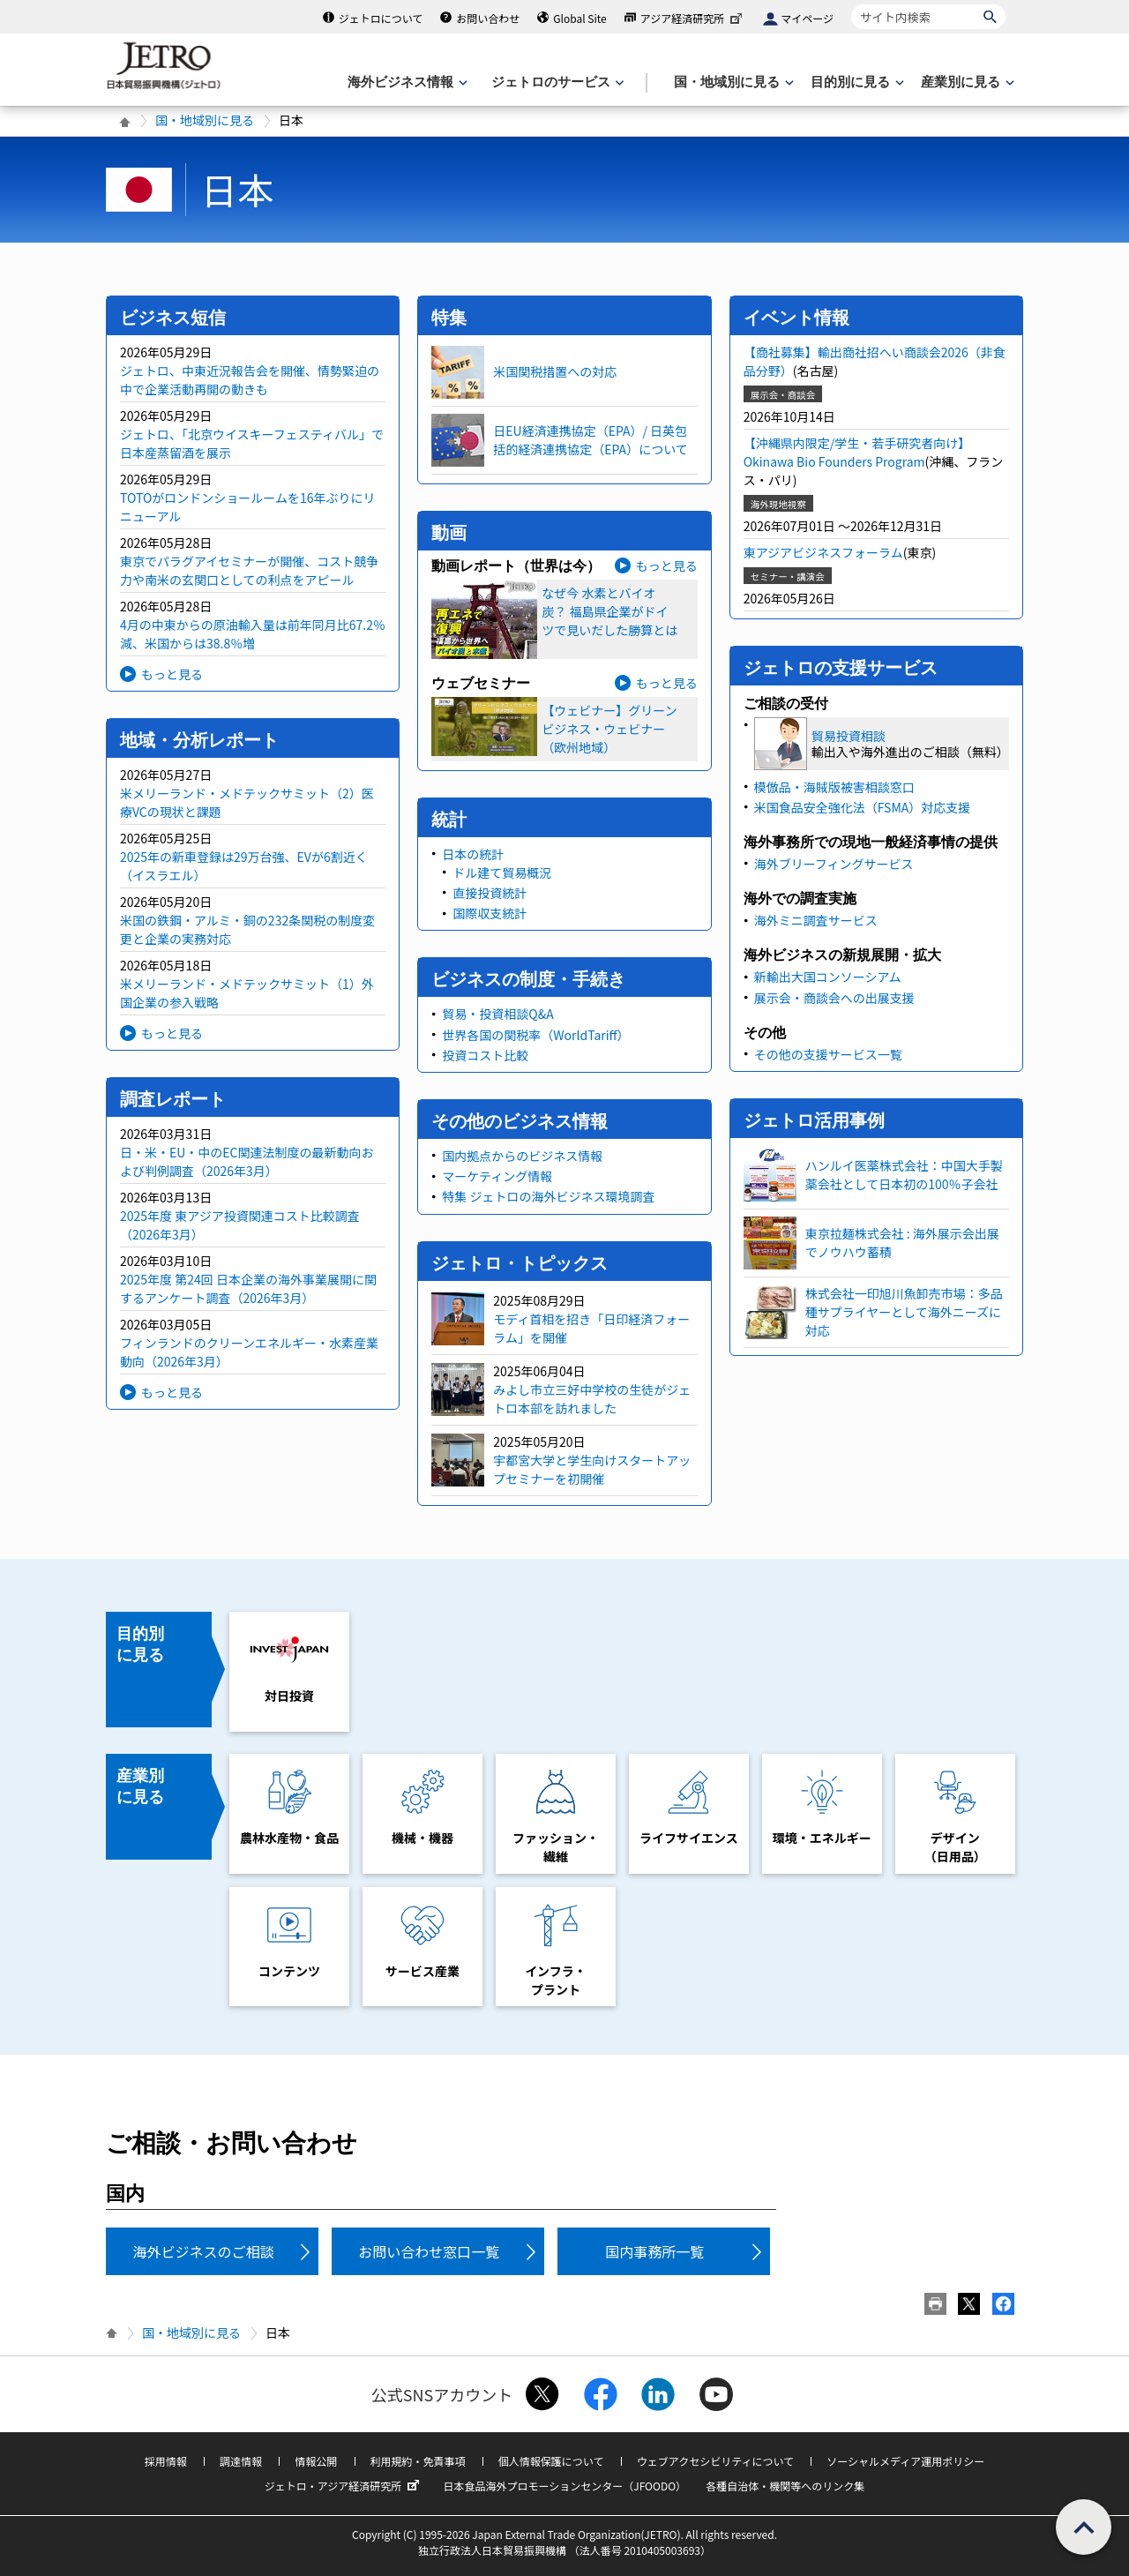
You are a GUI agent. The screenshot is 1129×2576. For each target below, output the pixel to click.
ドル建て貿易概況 (501, 872)
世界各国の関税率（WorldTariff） (535, 1035)
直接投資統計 (489, 893)
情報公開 (316, 2460)
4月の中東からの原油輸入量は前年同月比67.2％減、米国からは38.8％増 (252, 634)
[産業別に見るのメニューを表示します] (966, 82)
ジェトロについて (381, 18)
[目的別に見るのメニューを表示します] (856, 82)
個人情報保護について (551, 2460)
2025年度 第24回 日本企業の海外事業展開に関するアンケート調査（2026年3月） (248, 1288)
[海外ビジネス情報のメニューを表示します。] (406, 82)
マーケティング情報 (497, 1176)
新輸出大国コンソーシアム (827, 976)
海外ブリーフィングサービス (834, 863)
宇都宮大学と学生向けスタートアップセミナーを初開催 (592, 1469)
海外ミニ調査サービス (816, 920)
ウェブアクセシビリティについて (715, 2460)
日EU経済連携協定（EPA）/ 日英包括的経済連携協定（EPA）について (590, 440)
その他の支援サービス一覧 (828, 1054)
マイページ (807, 18)
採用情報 (166, 2460)
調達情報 (241, 2460)
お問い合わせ (488, 18)
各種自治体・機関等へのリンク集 (785, 2485)
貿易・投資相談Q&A (497, 1013)
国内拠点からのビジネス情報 (522, 1155)
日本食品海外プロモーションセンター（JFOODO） (564, 2485)
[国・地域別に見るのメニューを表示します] (732, 82)
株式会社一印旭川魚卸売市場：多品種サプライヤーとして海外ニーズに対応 (904, 1311)
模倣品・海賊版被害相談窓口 (834, 787)
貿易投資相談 (848, 736)
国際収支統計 (489, 913)
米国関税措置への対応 (555, 371)
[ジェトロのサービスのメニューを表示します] (556, 82)
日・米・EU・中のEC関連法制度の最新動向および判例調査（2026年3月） (247, 1161)
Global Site (579, 18)
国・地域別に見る (204, 120)
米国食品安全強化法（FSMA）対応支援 (862, 807)
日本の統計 (473, 854)
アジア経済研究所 (693, 18)
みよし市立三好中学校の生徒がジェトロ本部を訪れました (592, 1399)
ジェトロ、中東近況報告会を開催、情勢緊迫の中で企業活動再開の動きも (249, 380)
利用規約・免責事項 (418, 2460)
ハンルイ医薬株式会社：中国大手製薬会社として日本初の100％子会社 (904, 1175)
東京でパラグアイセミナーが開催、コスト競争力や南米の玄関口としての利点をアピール (249, 570)
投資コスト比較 (485, 1055)
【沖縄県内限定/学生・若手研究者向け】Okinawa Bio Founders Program (857, 452)
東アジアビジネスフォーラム (823, 552)
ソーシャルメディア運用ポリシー (905, 2460)
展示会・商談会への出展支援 (834, 998)
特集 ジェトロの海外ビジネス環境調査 (548, 1196)
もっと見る (172, 674)
